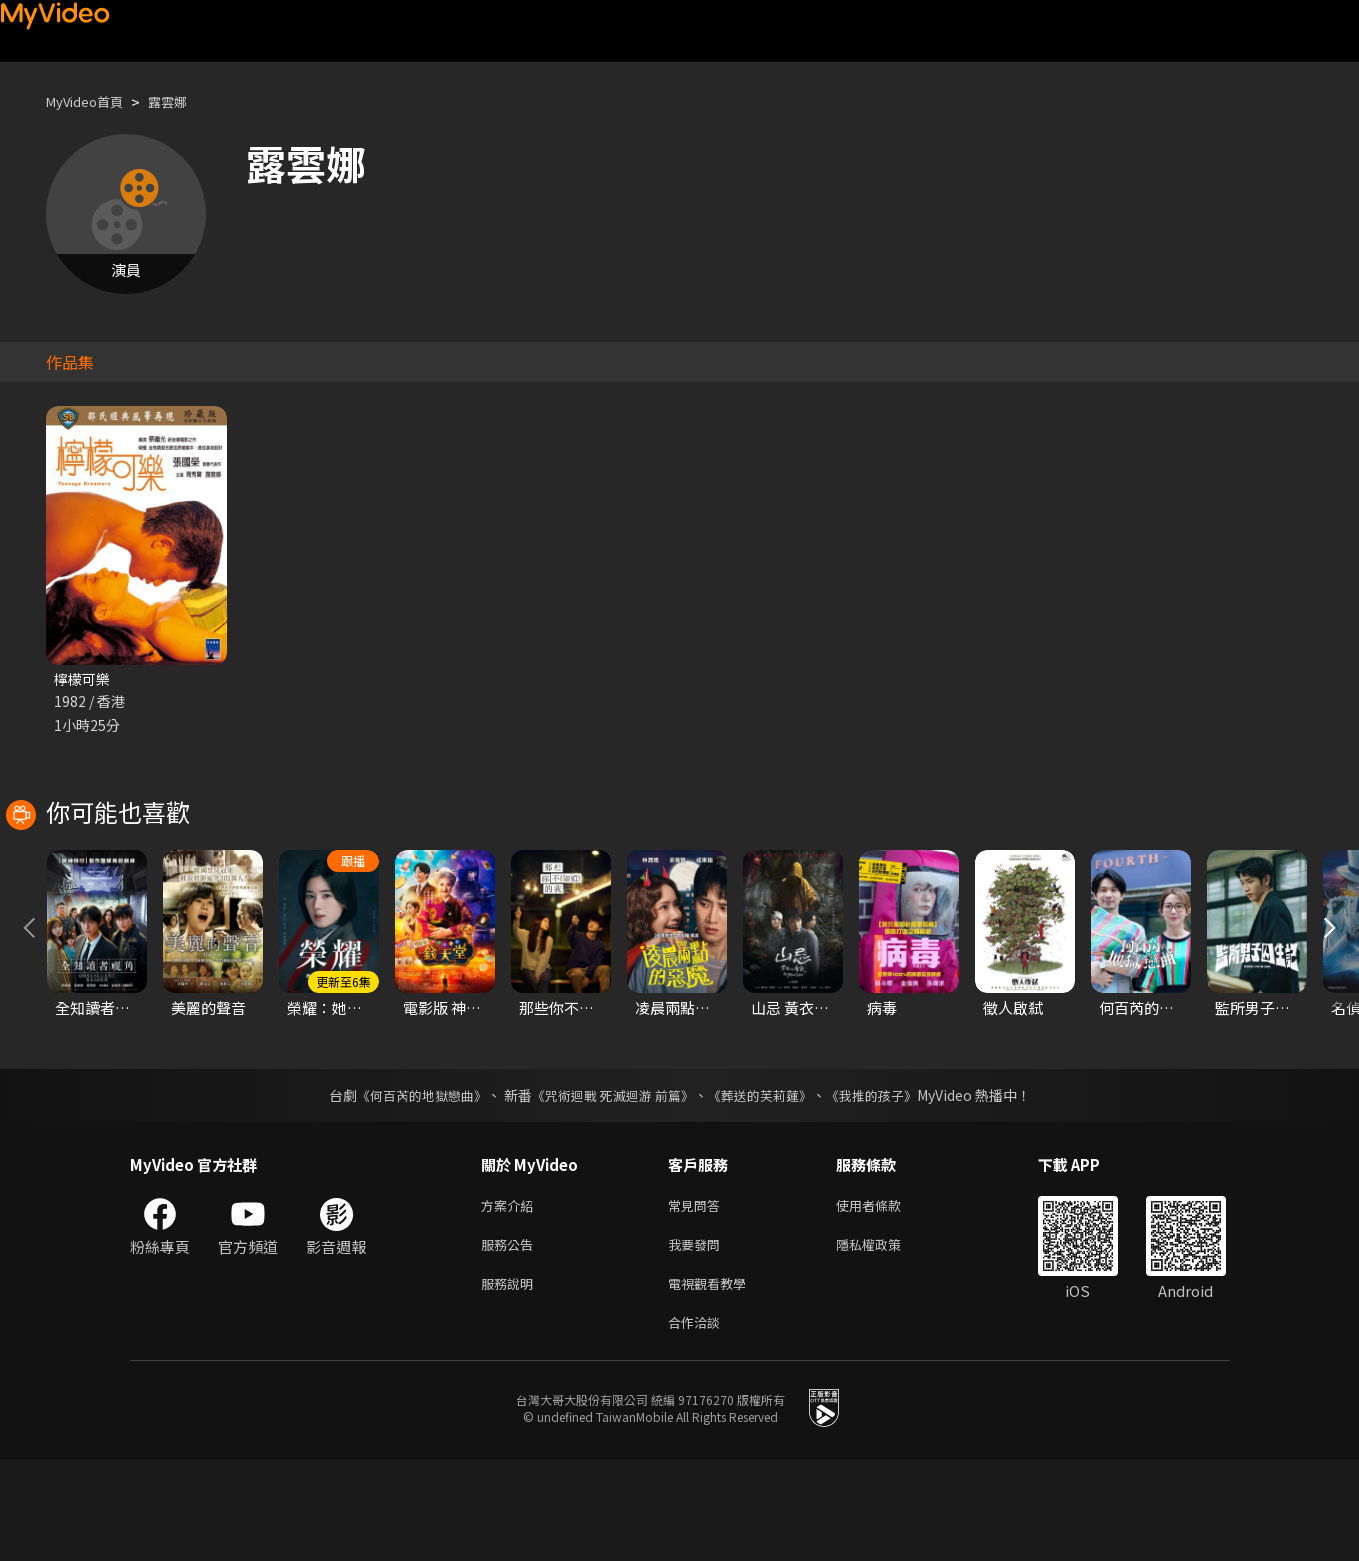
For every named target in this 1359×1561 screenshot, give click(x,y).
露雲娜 (184, 101)
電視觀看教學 (713, 1380)
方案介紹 (511, 1296)
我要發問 (698, 1338)
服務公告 (511, 1338)
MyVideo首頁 (91, 101)
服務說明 (511, 1380)
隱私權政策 (885, 1338)
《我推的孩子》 (886, 1185)
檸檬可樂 (84, 679)
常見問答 (698, 1296)
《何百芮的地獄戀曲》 (408, 1185)
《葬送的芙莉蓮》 (767, 1185)
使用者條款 (885, 1296)
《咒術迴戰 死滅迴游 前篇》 (610, 1185)
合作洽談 (698, 1422)
